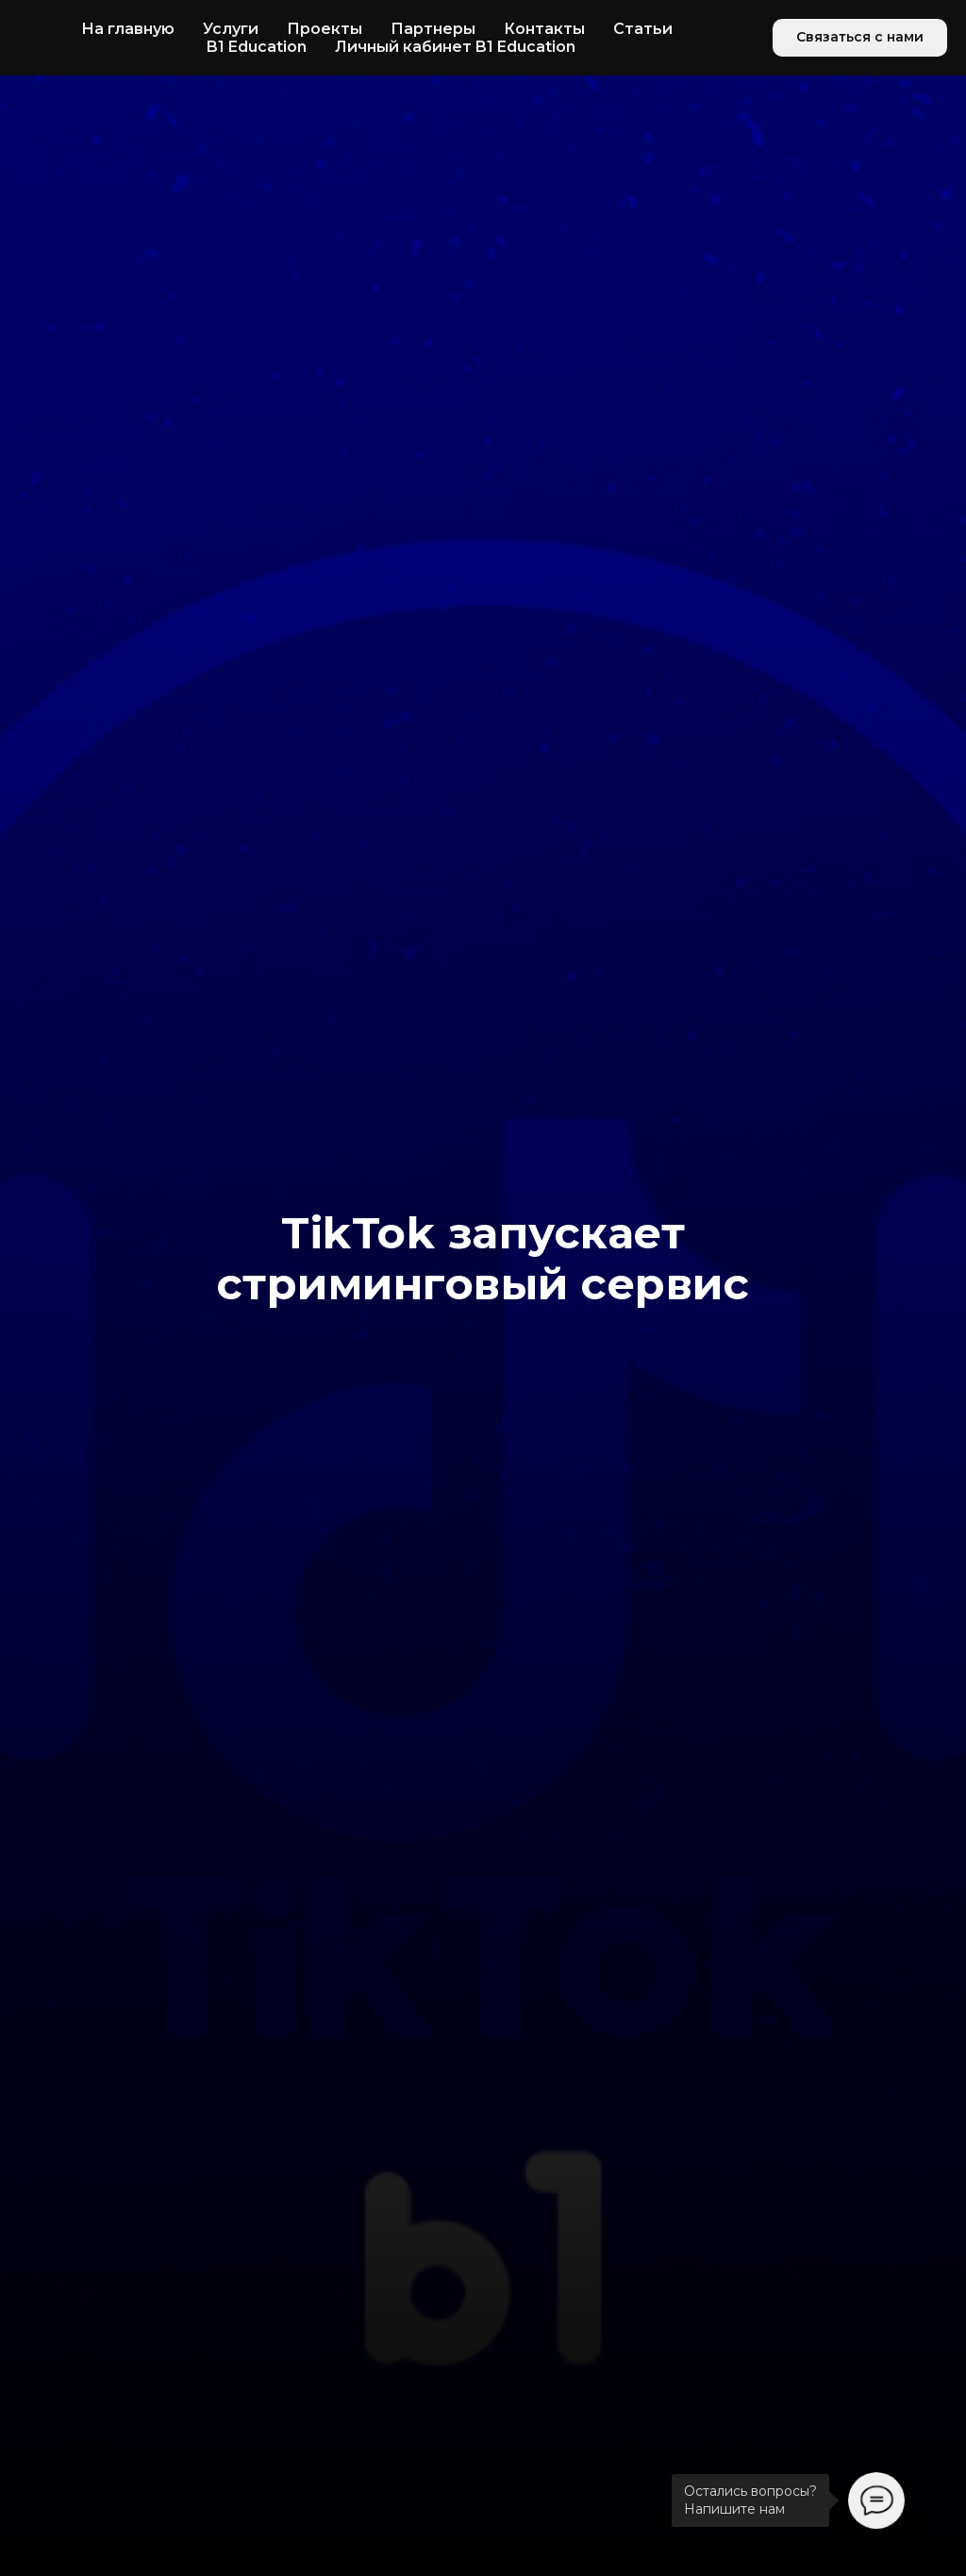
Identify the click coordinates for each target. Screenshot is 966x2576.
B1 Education (257, 47)
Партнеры (433, 29)
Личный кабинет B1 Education (455, 47)
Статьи (643, 29)
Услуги (230, 29)
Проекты (324, 29)
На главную (128, 29)
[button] (860, 38)
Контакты (544, 29)
